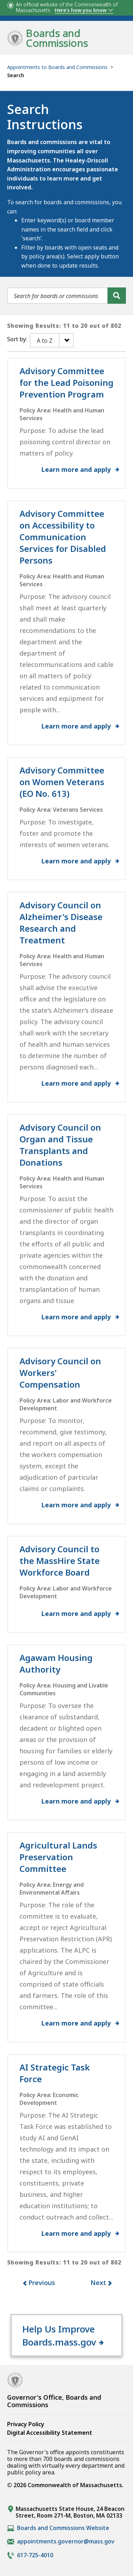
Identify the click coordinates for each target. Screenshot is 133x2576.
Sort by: (17, 339)
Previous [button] (41, 2282)
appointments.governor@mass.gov (66, 2541)
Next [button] (98, 2282)
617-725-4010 (35, 2555)
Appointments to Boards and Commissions (57, 67)
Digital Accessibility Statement (49, 2432)
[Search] (116, 295)
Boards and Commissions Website (63, 2528)
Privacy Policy (25, 2424)
